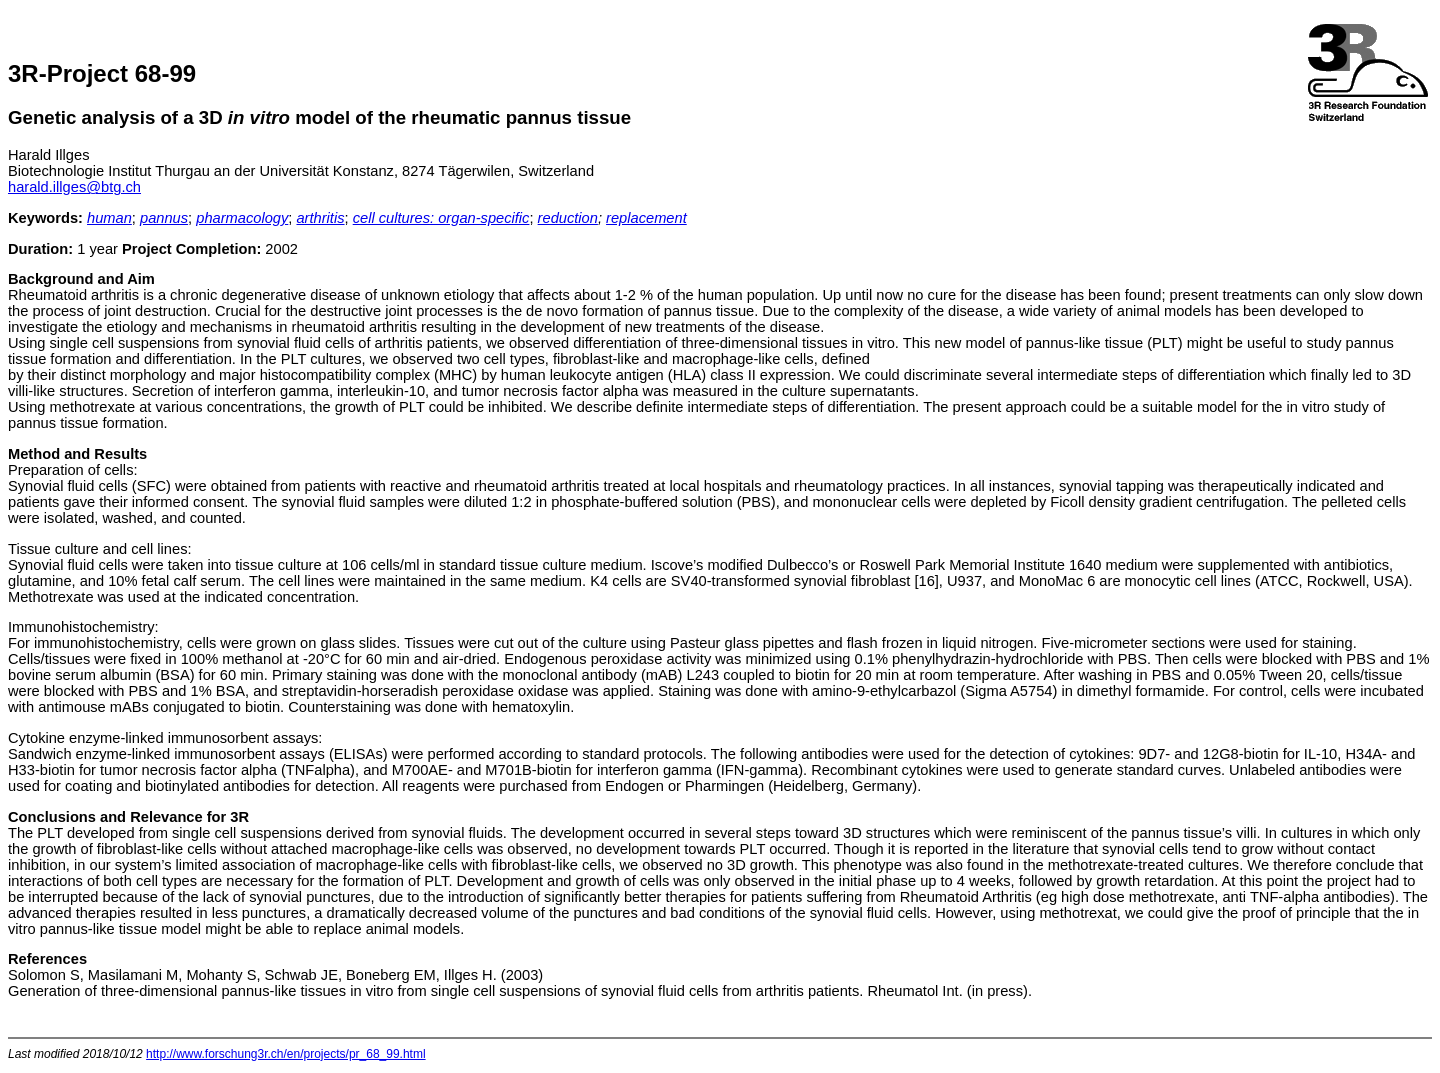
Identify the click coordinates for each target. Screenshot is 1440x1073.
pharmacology (242, 218)
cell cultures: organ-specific (441, 218)
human (109, 218)
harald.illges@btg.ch (74, 187)
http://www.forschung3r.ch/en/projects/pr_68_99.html (286, 1054)
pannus (164, 218)
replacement (646, 218)
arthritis (320, 218)
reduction (568, 218)
